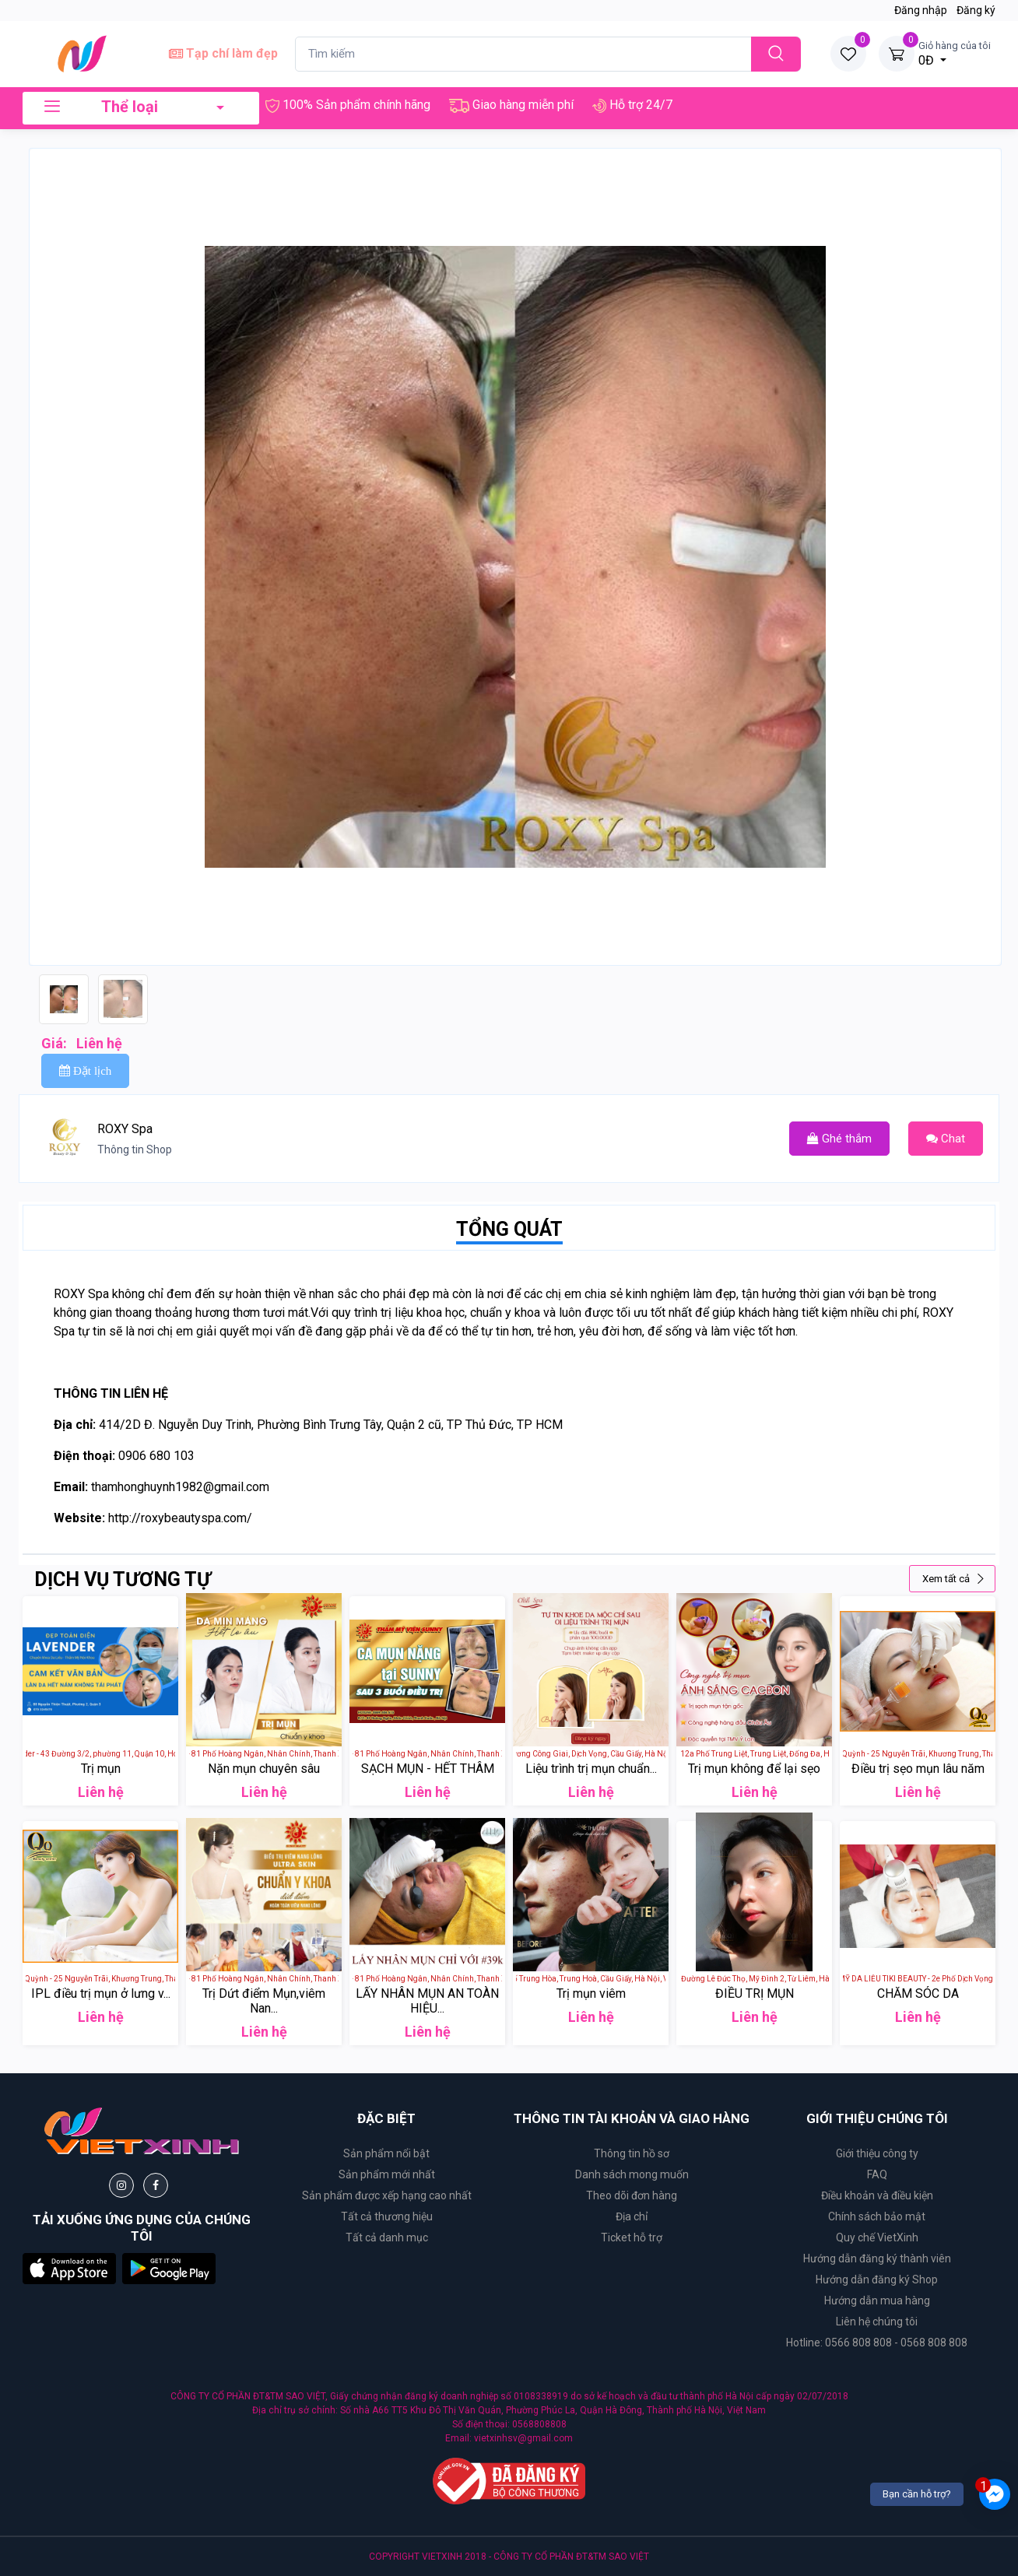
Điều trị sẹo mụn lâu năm (918, 1768)
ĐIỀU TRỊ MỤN (754, 1993)
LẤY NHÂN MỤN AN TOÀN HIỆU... (427, 2001)
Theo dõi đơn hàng (631, 2195)
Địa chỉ (632, 2216)
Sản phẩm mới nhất (387, 2174)
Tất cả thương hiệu (387, 2216)
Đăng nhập (920, 10)
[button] (69, 2267)
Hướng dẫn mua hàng (877, 2300)
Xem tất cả (953, 1579)
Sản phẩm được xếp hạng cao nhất (387, 2195)
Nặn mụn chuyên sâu (264, 1768)
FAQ (877, 2174)
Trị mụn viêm (591, 1993)
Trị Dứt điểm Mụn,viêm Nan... (263, 2001)
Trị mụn (101, 1768)
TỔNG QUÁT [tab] (509, 1229)
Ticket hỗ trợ (631, 2237)
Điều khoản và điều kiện (877, 2195)
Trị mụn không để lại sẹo (754, 1768)
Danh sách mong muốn (632, 2174)
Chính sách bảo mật (876, 2216)
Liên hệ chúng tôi (877, 2321)
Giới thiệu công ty (877, 2153)
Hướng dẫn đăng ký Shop (877, 2279)
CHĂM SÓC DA (918, 1993)
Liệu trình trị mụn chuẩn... (591, 1768)
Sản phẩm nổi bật (386, 2153)
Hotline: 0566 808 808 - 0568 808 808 (876, 2342)
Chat (945, 1139)
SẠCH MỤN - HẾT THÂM (427, 1768)
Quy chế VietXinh (877, 2237)
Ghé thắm (839, 1139)
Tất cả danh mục (387, 2237)
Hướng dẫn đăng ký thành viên (877, 2258)
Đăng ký (976, 10)
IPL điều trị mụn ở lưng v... (100, 1993)
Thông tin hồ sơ (631, 2153)
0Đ (954, 53)
